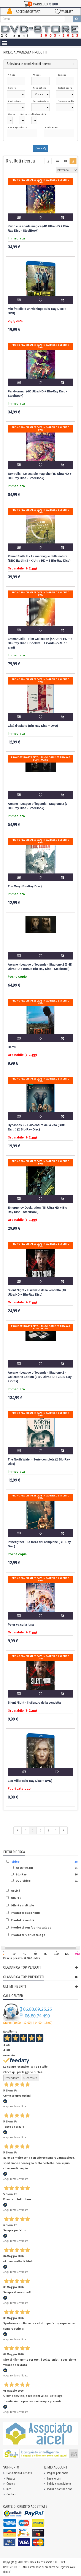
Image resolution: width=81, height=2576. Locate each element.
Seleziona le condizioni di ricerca (29, 64)
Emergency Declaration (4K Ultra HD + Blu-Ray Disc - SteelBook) (38, 1210)
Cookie (10, 2483)
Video (15, 1862)
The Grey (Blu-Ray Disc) (25, 886)
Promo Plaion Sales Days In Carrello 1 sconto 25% (40, 1245)
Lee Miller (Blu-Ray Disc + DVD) (30, 1780)
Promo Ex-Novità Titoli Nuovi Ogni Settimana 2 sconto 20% (40, 758)
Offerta (16, 1898)
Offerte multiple (22, 1905)
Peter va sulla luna (21, 1624)
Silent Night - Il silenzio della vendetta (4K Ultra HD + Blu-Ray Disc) (37, 1292)
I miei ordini (54, 2478)
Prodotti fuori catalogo (28, 1935)
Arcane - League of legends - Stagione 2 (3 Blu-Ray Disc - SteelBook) (38, 806)
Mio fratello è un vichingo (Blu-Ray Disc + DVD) (37, 311)
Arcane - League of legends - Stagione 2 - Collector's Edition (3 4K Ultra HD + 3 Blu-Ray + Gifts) (40, 1377)
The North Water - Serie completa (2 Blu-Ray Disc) (39, 1461)
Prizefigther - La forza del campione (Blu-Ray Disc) (39, 1544)
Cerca (40, 148)
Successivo (30, 2078)
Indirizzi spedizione (59, 2483)
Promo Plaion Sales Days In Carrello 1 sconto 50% (40, 181)
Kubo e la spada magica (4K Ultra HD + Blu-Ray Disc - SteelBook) (38, 228)
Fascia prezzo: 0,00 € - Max (21, 1958)
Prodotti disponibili (25, 1913)
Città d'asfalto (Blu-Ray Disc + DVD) (33, 725)
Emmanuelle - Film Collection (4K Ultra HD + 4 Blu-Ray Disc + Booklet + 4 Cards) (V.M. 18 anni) (40, 643)
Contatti (11, 2494)
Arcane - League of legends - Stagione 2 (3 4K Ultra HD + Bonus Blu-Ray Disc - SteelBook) (40, 967)
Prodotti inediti (22, 1920)
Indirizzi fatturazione (59, 2489)
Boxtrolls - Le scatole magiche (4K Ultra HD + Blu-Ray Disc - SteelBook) (39, 476)
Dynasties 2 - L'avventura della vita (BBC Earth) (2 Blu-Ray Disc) (36, 1127)
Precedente (12, 2078)
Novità (15, 1891)
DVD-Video (23, 1881)
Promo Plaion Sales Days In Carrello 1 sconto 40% (40, 680)
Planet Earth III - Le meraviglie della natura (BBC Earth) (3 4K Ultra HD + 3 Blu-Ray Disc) (39, 558)
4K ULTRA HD (24, 1868)
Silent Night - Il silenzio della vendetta (34, 1702)
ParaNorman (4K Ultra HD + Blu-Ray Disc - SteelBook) (37, 393)
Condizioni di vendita (19, 2473)
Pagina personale (57, 2473)
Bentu (12, 1047)
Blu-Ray (21, 1874)
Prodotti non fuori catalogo (31, 1927)
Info (8, 2489)
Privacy (10, 2478)
